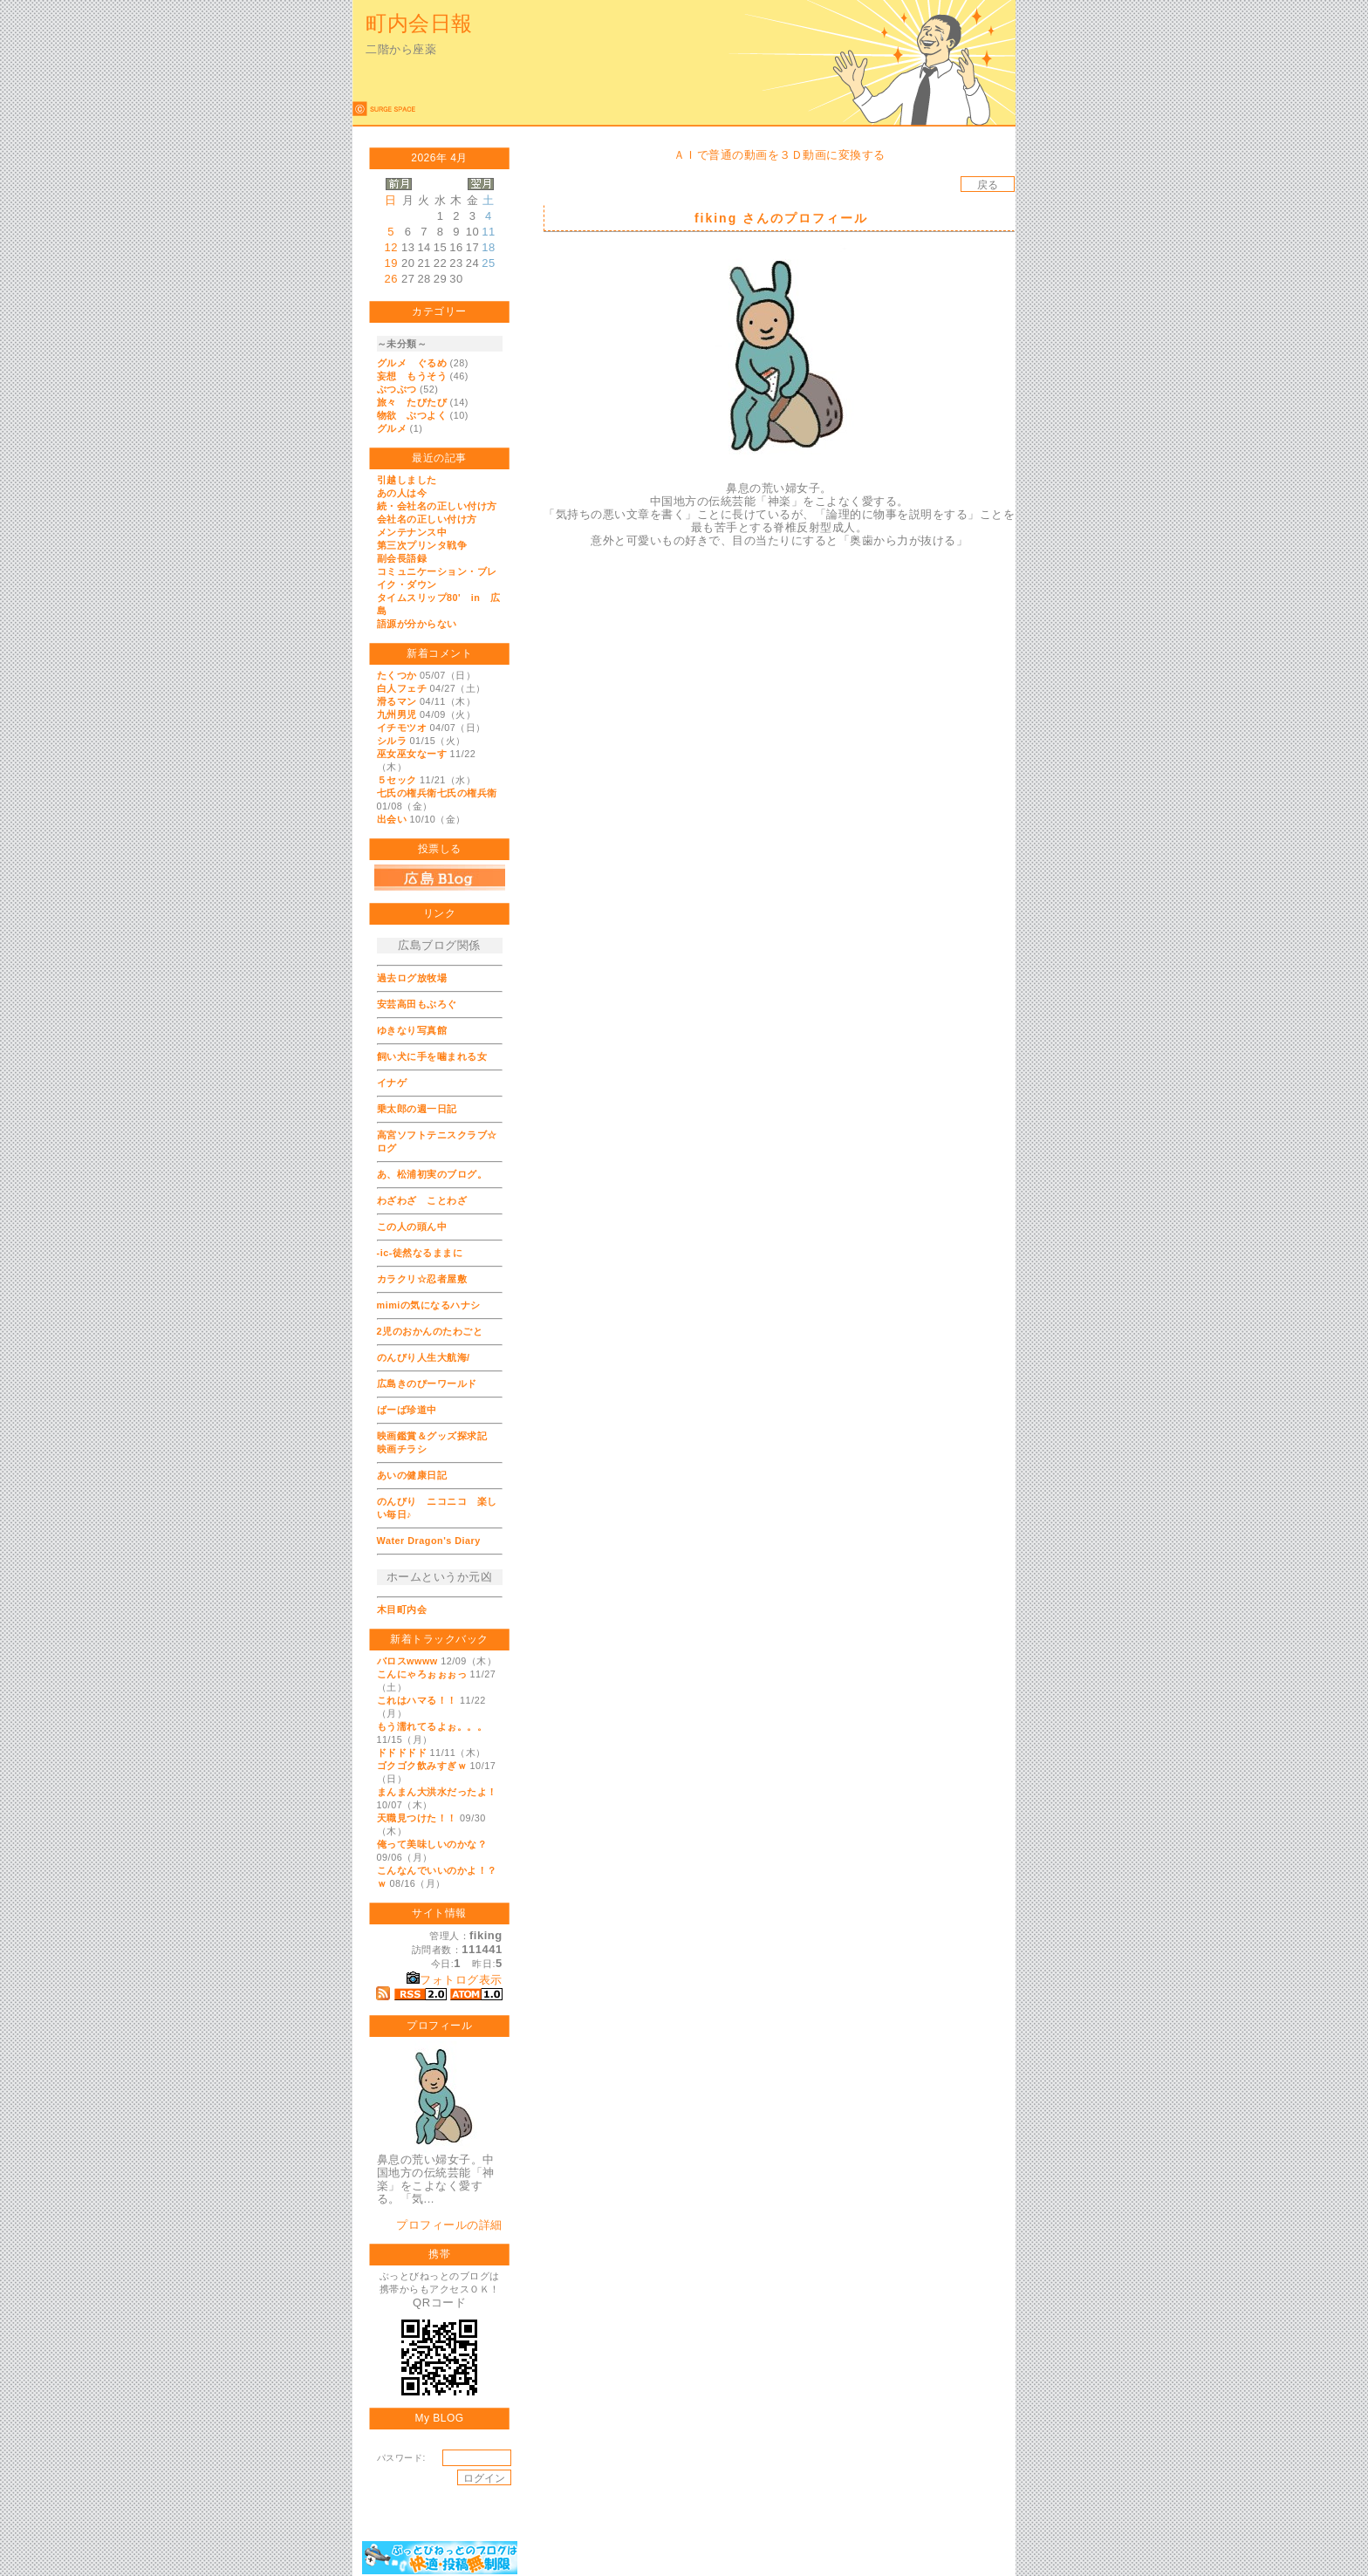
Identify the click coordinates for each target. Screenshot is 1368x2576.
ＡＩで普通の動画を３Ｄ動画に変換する (780, 154)
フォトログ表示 (455, 1979)
